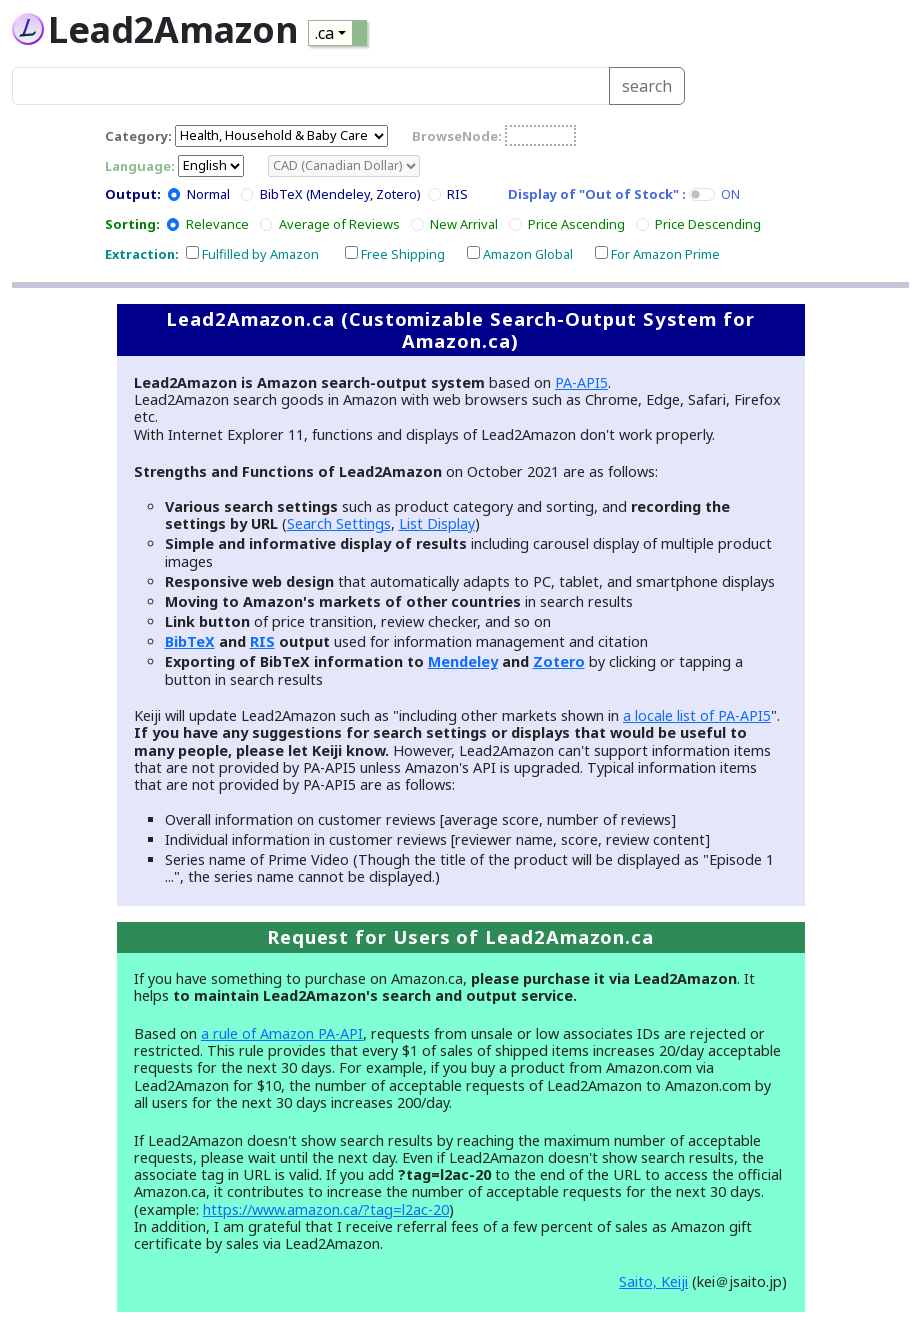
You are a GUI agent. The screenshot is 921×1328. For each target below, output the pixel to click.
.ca (324, 33)
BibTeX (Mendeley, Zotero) (340, 194)
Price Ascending (576, 224)
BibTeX (190, 641)
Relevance (217, 224)
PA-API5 (581, 382)
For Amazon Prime (665, 254)
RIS (457, 194)
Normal (208, 194)
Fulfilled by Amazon (260, 254)
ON (730, 194)
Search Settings (339, 523)
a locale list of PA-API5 (697, 715)
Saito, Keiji (653, 1281)
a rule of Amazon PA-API (282, 1033)
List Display (437, 523)
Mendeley (463, 661)
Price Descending (708, 224)
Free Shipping (403, 254)
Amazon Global (528, 254)
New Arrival (464, 224)
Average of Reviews (339, 224)
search (647, 86)
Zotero (559, 661)
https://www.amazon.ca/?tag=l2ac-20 (326, 1209)
